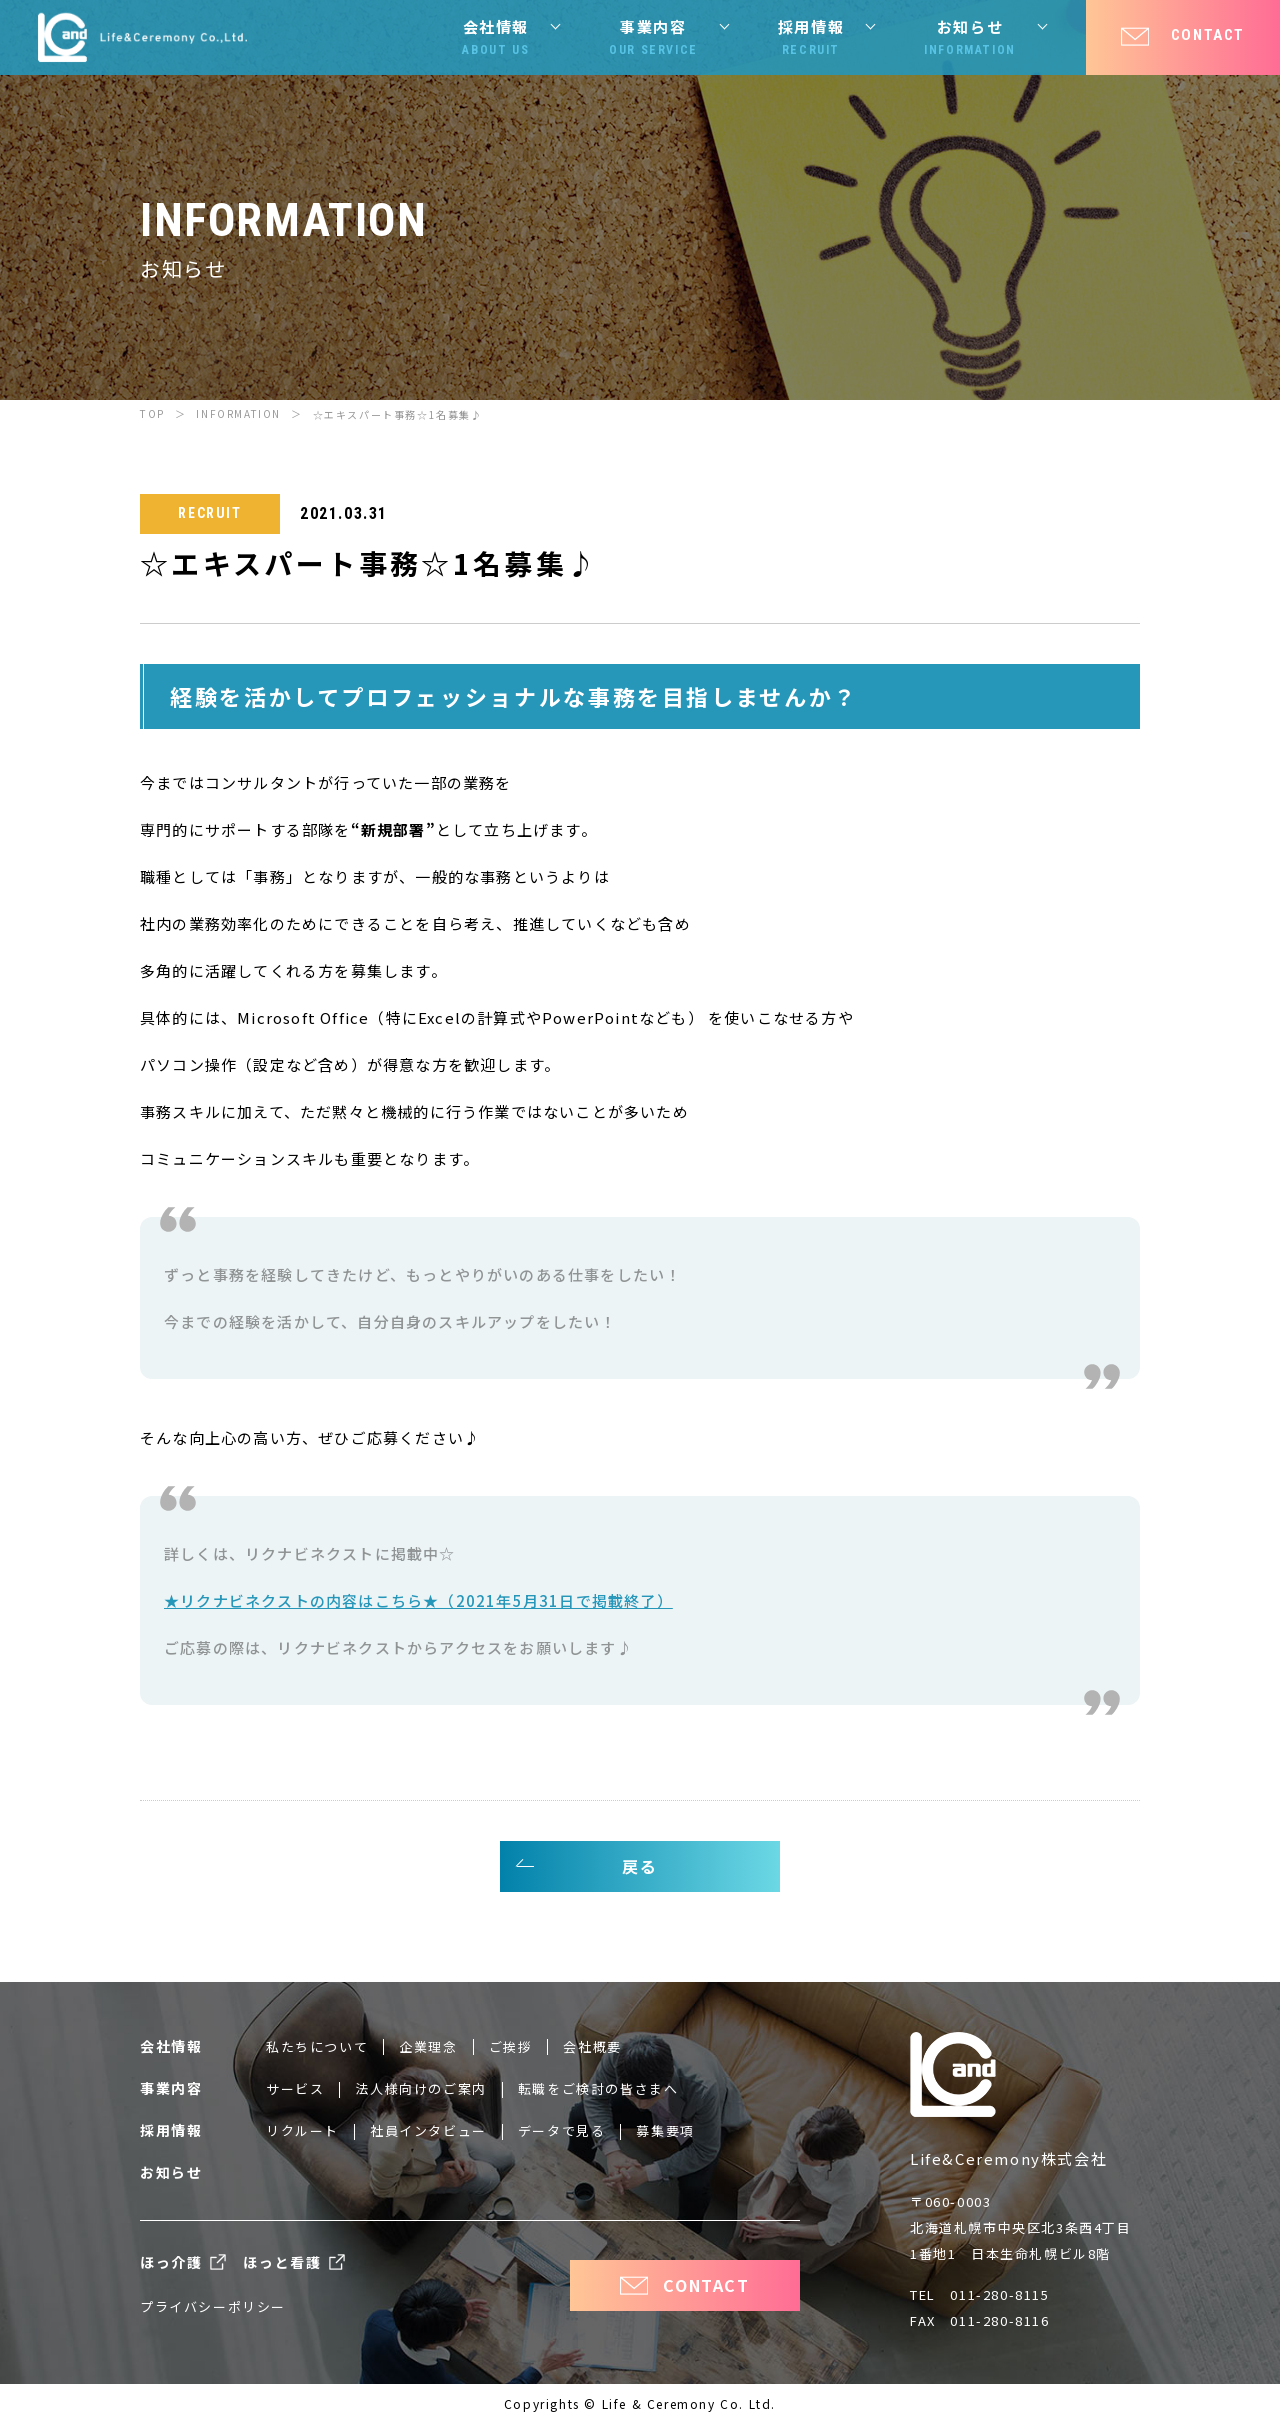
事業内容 (653, 38)
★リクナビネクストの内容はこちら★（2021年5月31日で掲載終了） (418, 1600)
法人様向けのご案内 (420, 2088)
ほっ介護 (171, 2262)
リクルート (302, 2130)
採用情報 (811, 38)
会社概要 (592, 2046)
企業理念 (428, 2046)
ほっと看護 (282, 2262)
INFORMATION (238, 413)
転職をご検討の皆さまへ (598, 2088)
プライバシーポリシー (213, 2306)
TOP (152, 413)
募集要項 (665, 2130)
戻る (639, 1866)
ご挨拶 (511, 2046)
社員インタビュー (428, 2130)
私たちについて (317, 2046)
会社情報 (495, 38)
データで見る (562, 2130)
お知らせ (970, 38)
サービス (295, 2088)
